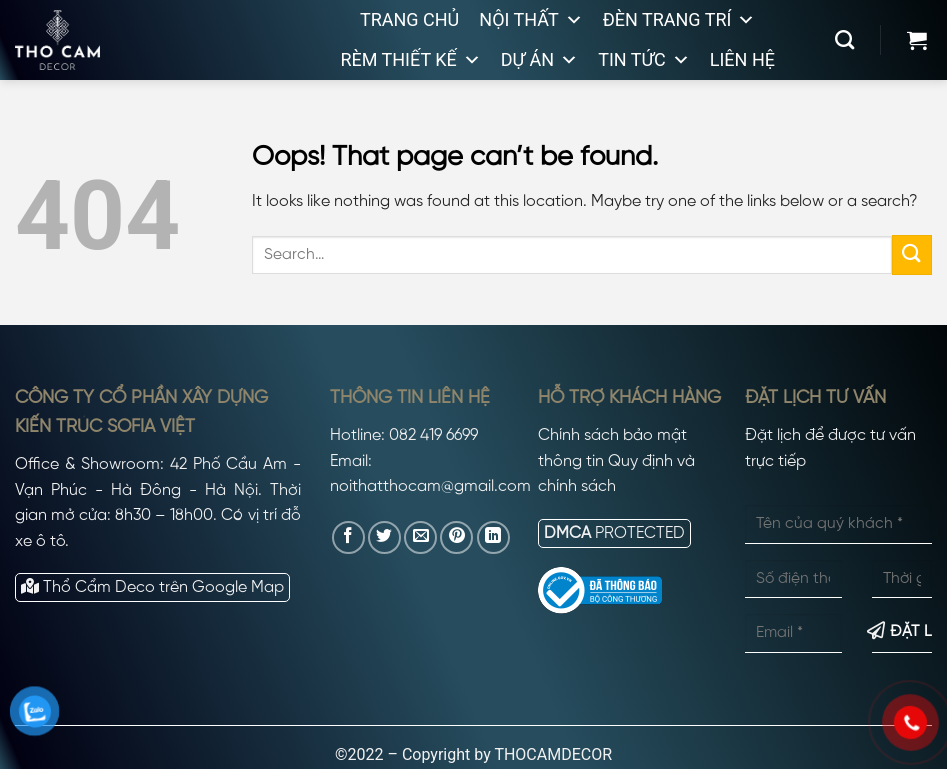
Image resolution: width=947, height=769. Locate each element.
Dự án (539, 60)
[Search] (844, 39)
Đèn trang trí (679, 20)
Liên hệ (742, 59)
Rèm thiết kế (410, 60)
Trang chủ (409, 19)
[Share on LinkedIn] (493, 537)
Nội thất (530, 20)
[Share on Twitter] (384, 537)
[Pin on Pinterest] (456, 537)
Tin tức (644, 60)
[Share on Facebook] (348, 537)
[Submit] (912, 254)
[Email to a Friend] (420, 537)
